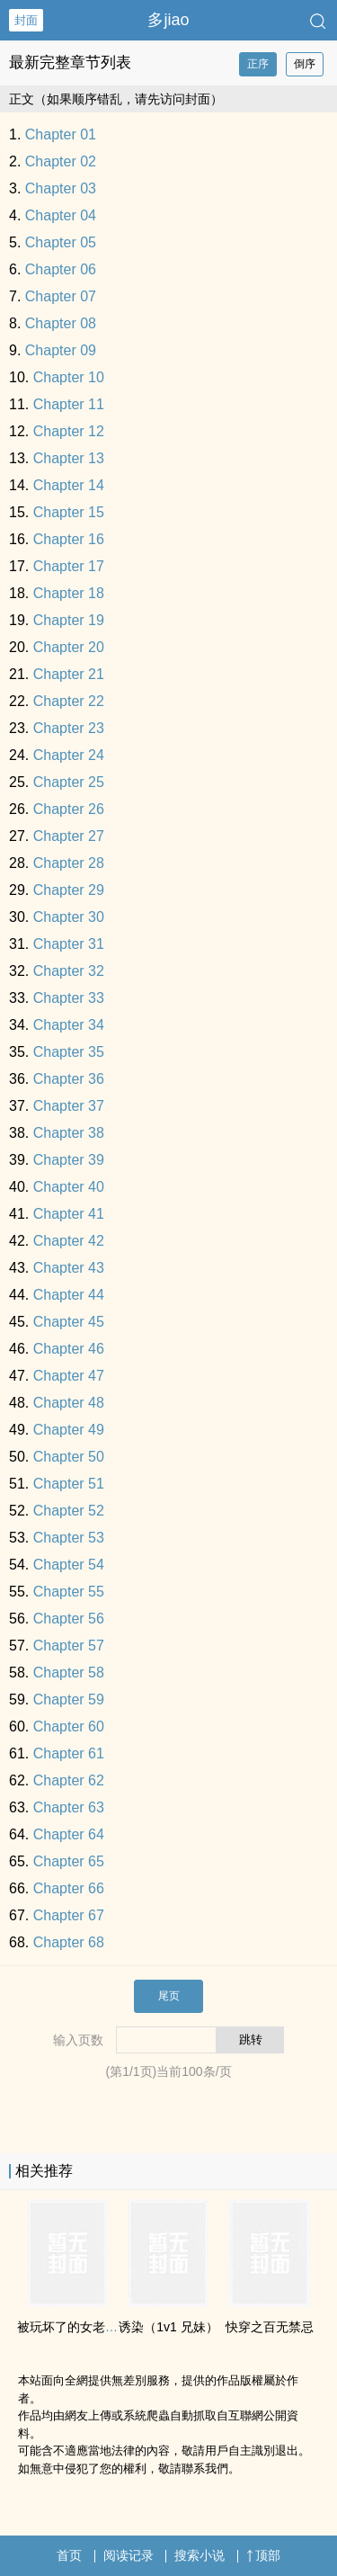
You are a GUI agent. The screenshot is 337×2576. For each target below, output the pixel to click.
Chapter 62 (68, 1780)
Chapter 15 (68, 512)
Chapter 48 (68, 1402)
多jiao (168, 20)
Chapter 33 (68, 998)
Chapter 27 (68, 836)
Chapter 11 (68, 404)
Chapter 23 (68, 728)
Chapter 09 (60, 350)
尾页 (169, 1996)
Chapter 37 (68, 1106)
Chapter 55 (68, 1591)
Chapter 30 (68, 917)
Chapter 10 (68, 377)
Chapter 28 (68, 863)
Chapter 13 (68, 458)
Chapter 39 (68, 1159)
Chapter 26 (68, 809)
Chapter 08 (60, 323)
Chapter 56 (68, 1618)
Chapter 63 (68, 1807)
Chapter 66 (68, 1888)
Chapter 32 (68, 971)
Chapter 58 (68, 1672)
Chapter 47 (68, 1375)
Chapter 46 (68, 1348)
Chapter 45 (68, 1321)
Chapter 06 (60, 269)
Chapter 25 (68, 782)
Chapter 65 (68, 1861)
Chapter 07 (60, 296)
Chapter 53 (68, 1537)
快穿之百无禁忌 (270, 2327)
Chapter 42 (68, 1240)
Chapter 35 (68, 1052)
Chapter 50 (68, 1456)
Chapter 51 (68, 1483)
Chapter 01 (60, 134)
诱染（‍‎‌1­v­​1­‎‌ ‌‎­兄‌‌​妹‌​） (168, 2327)
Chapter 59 (68, 1699)
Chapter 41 (68, 1213)
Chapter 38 (68, 1132)
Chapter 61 (68, 1753)
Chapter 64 (68, 1834)
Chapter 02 (60, 161)
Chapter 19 (68, 620)
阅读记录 (128, 2555)
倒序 (304, 64)
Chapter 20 (68, 647)
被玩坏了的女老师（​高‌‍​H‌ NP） (101, 2327)
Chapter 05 (60, 242)
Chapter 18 (68, 593)
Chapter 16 (68, 539)
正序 (258, 64)
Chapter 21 (68, 674)
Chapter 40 (68, 1186)
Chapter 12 (68, 431)
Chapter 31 (68, 944)
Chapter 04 (60, 215)
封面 (26, 20)
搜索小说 (199, 2555)
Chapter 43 (68, 1267)
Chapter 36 (68, 1079)
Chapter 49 (68, 1429)
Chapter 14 (68, 485)
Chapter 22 (68, 701)
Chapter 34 (68, 1025)
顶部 (263, 2555)
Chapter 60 (68, 1726)
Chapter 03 (60, 188)
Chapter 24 (68, 755)
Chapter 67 (68, 1915)
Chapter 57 (68, 1645)
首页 (69, 2555)
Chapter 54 (68, 1564)
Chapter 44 (68, 1294)
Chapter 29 (68, 890)
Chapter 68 (68, 1942)
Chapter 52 (68, 1510)
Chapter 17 (68, 566)
